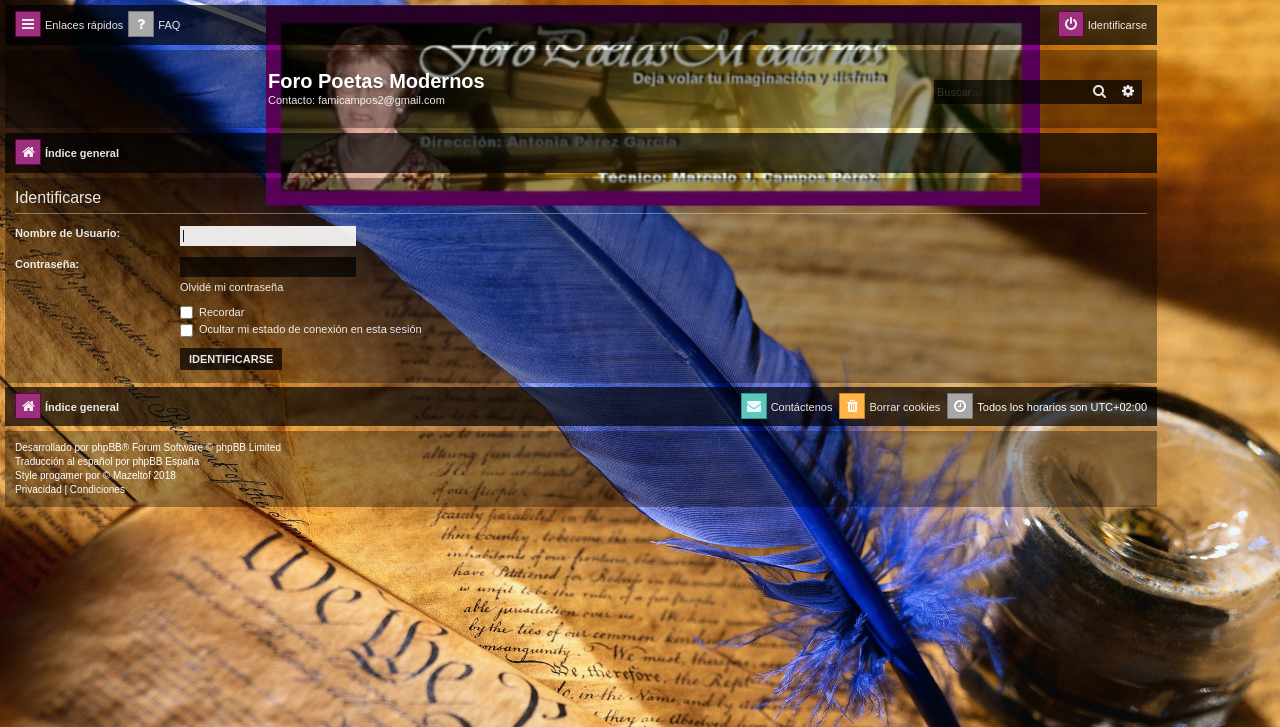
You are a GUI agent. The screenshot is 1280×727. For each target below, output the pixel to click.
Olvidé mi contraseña (231, 287)
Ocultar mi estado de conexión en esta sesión (301, 329)
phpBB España (165, 461)
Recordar (212, 312)
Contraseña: (47, 264)
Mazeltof (132, 475)
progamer (61, 475)
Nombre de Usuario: (67, 233)
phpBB (107, 447)
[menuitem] (154, 25)
